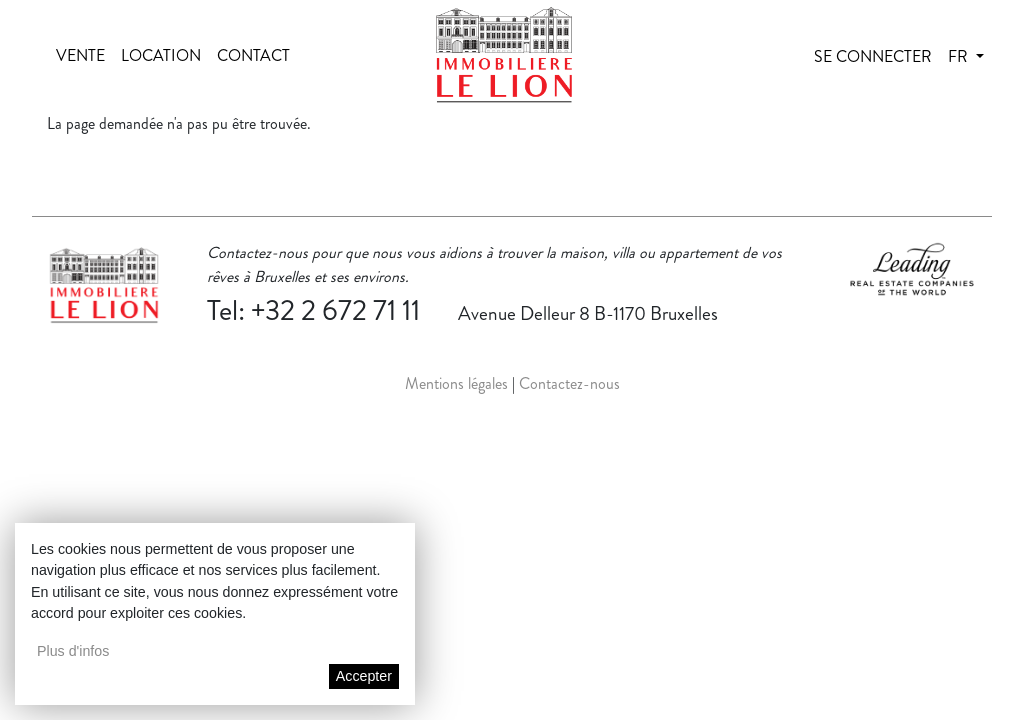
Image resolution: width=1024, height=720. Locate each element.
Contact (253, 55)
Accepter (364, 676)
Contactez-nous (569, 383)
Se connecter (873, 56)
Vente (80, 55)
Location (161, 55)
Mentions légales (456, 383)
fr (960, 56)
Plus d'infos (73, 651)
